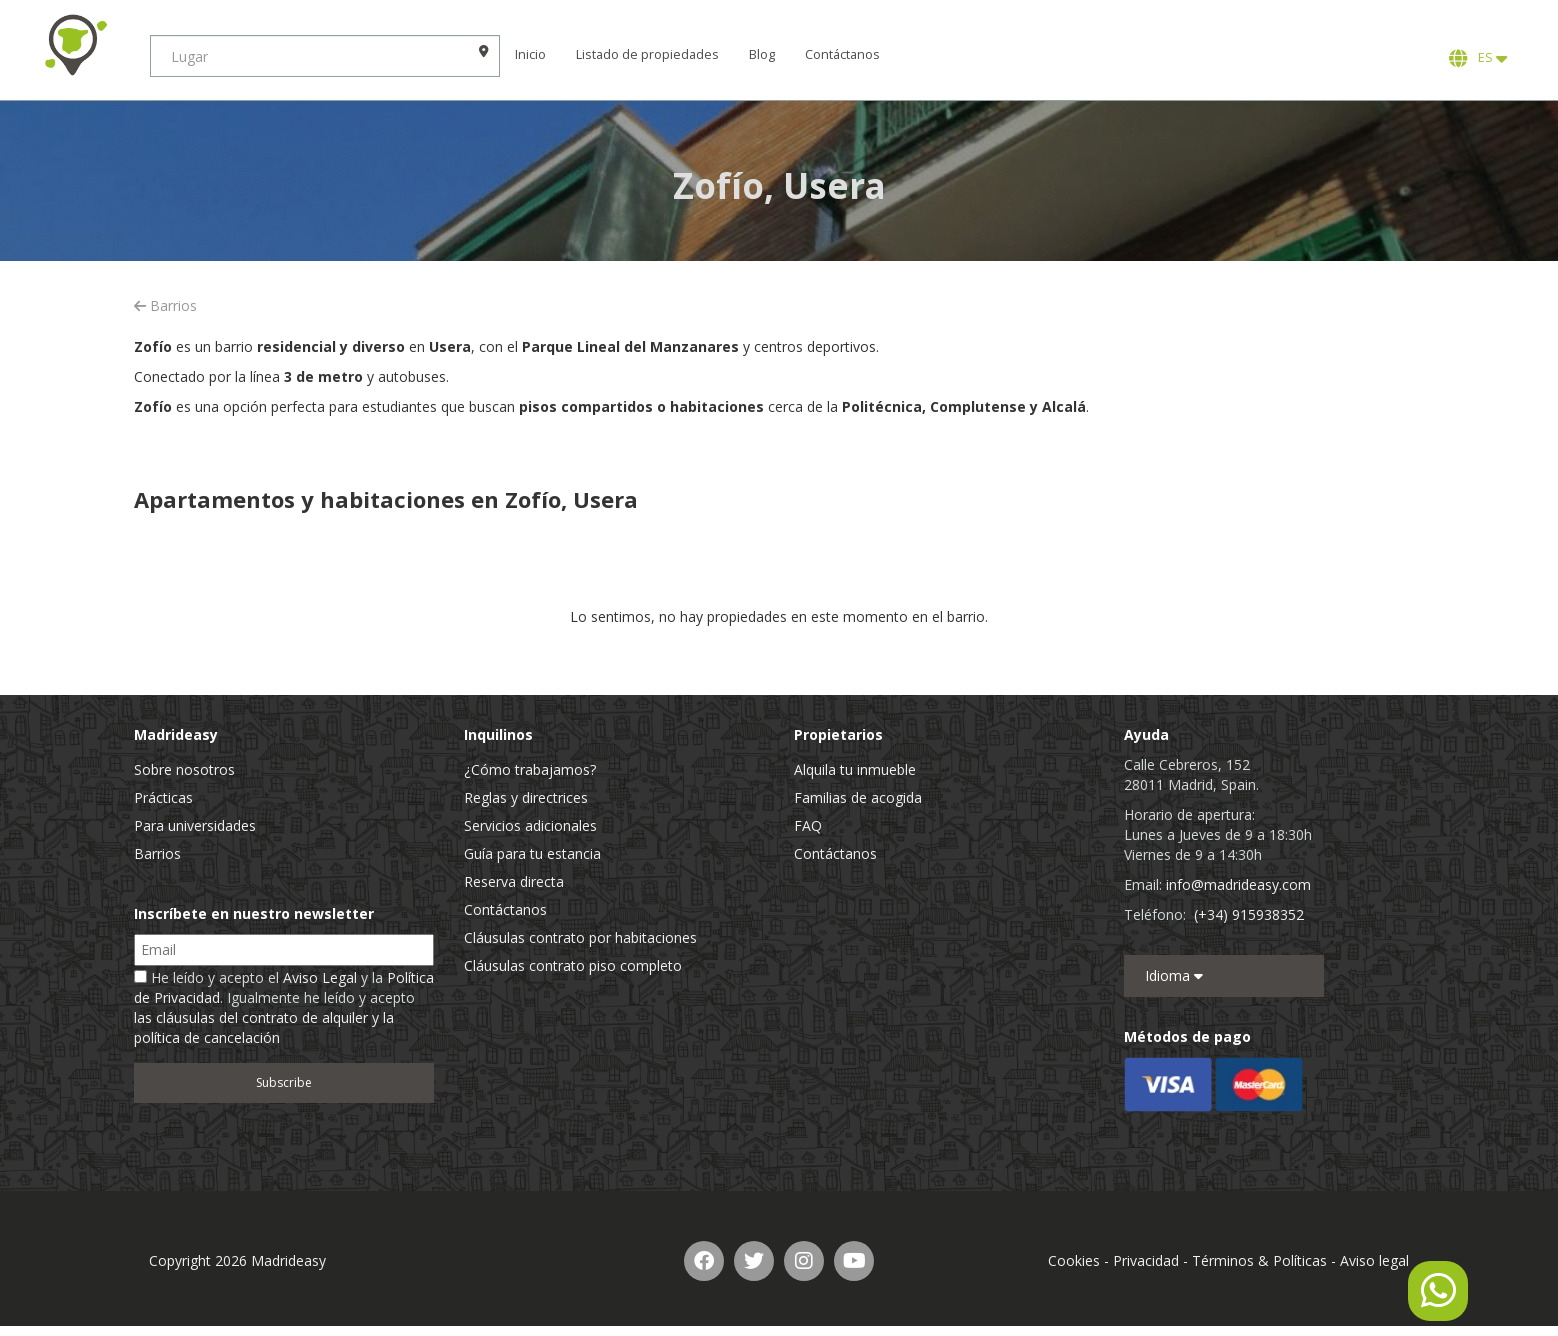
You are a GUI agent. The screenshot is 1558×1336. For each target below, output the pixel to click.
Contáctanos (842, 54)
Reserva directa (514, 881)
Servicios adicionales (530, 825)
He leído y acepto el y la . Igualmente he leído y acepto (284, 1007)
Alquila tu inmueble (855, 769)
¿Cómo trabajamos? (530, 769)
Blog (762, 54)
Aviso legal (1374, 1260)
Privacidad (1146, 1260)
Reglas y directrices (526, 797)
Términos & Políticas (1259, 1260)
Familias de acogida (858, 797)
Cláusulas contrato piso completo (573, 965)
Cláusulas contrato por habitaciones (580, 937)
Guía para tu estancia (532, 853)
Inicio (530, 54)
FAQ (808, 825)
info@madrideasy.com (1238, 884)
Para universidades (195, 825)
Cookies (1074, 1260)
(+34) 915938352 (1249, 914)
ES (1478, 58)
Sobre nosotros (184, 769)
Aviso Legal (320, 977)
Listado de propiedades (647, 54)
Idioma (1174, 975)
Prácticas (163, 797)
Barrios (165, 305)
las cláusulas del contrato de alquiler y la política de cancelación (264, 1027)
